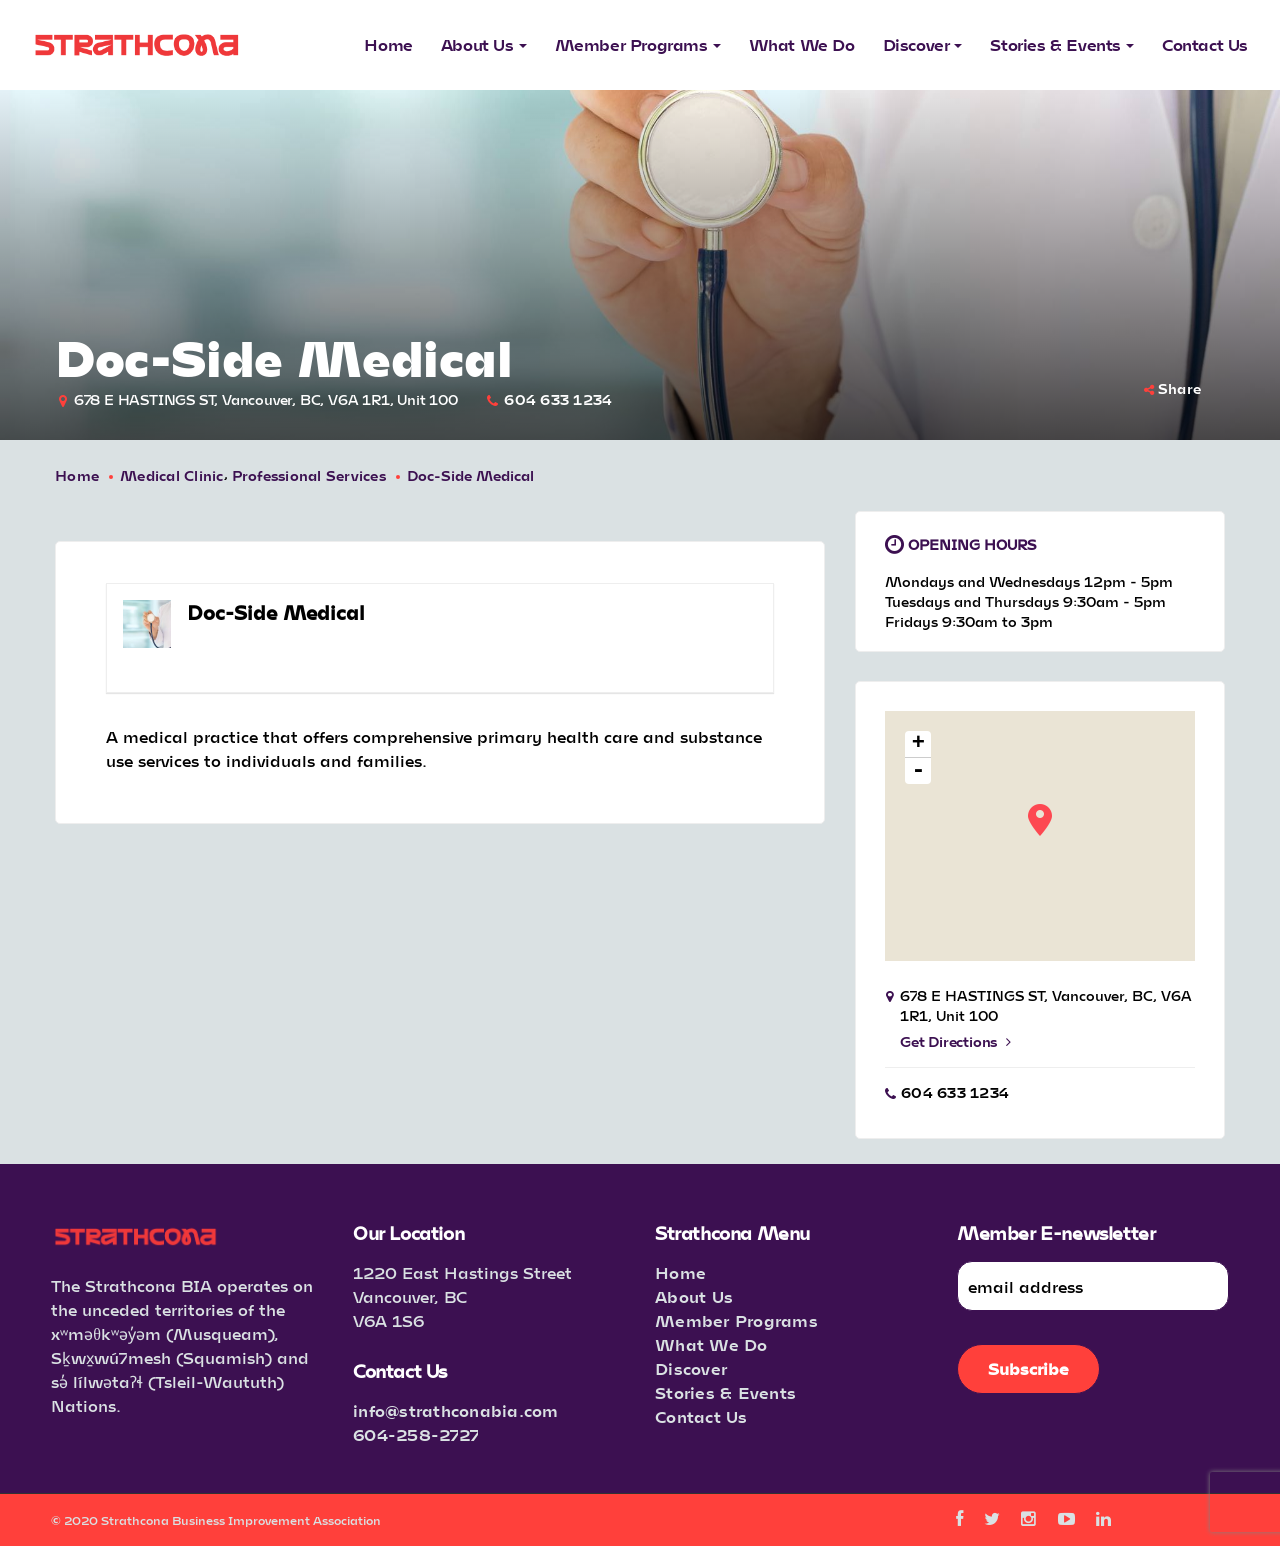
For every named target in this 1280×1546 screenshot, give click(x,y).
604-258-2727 (416, 1434)
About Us (694, 1296)
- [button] (918, 771)
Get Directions (955, 1041)
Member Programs (736, 1320)
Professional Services (309, 475)
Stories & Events (725, 1392)
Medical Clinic (172, 475)
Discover (691, 1368)
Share (1173, 388)
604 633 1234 (558, 399)
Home (77, 475)
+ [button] (918, 744)
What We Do (711, 1344)
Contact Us (701, 1416)
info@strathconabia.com (456, 1410)
